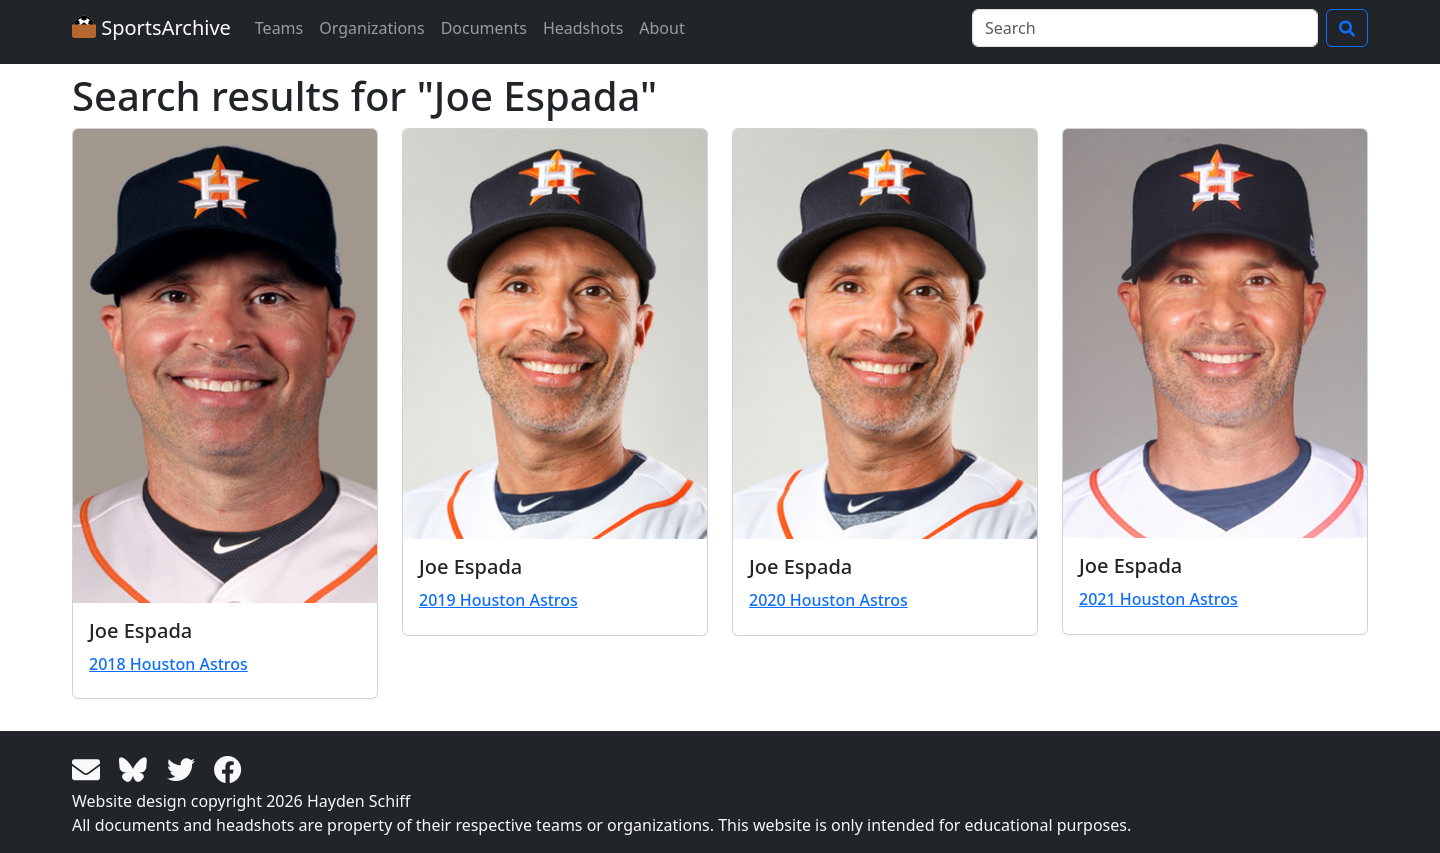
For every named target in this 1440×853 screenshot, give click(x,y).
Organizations (371, 28)
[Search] (1145, 28)
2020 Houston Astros (828, 600)
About (661, 28)
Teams (279, 28)
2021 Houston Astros (1158, 599)
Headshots (583, 28)
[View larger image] (225, 366)
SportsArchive (151, 27)
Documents (484, 28)
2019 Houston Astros (498, 600)
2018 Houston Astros (168, 664)
